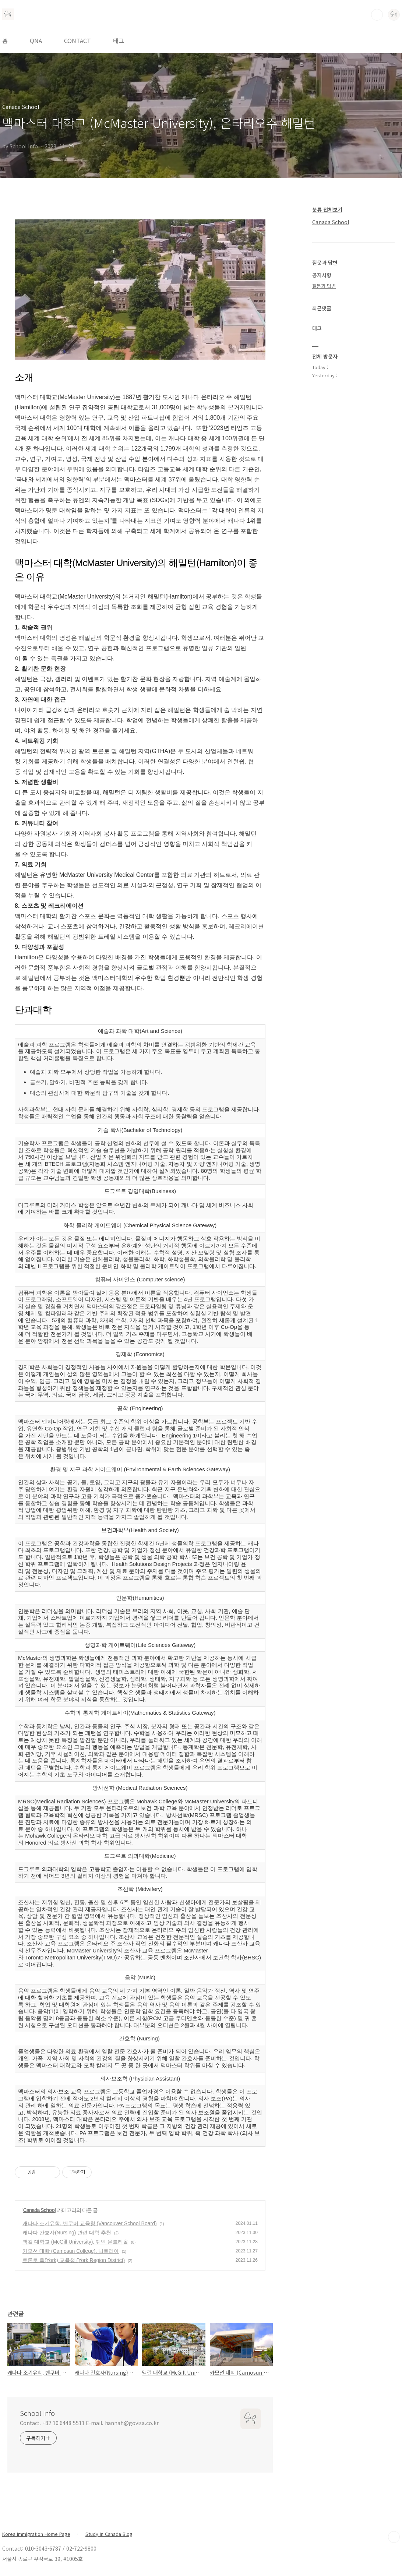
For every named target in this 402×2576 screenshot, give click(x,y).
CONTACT (77, 40)
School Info (37, 2413)
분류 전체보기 (327, 209)
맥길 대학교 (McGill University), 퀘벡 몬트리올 (75, 2242)
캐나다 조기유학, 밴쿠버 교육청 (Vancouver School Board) (89, 2223)
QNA (36, 40)
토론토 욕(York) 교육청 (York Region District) (73, 2260)
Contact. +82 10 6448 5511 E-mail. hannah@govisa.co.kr (89, 2423)
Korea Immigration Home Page (36, 2534)
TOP (394, 2537)
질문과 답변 (324, 285)
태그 (118, 40)
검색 (376, 14)
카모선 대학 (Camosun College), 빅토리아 (70, 2251)
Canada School (39, 2210)
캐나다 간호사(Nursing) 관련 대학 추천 (66, 2233)
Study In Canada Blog (109, 2534)
